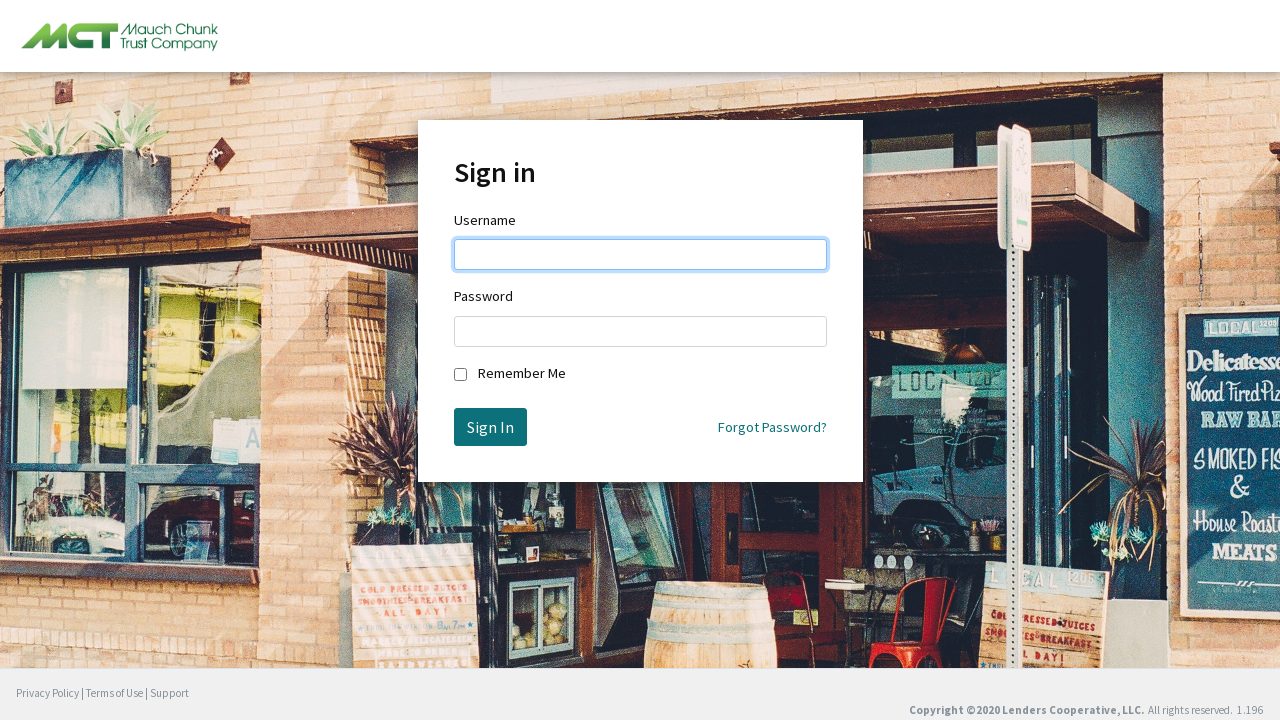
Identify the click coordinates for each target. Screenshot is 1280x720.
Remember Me (522, 373)
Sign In (490, 427)
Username (485, 220)
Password (483, 296)
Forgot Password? (772, 427)
